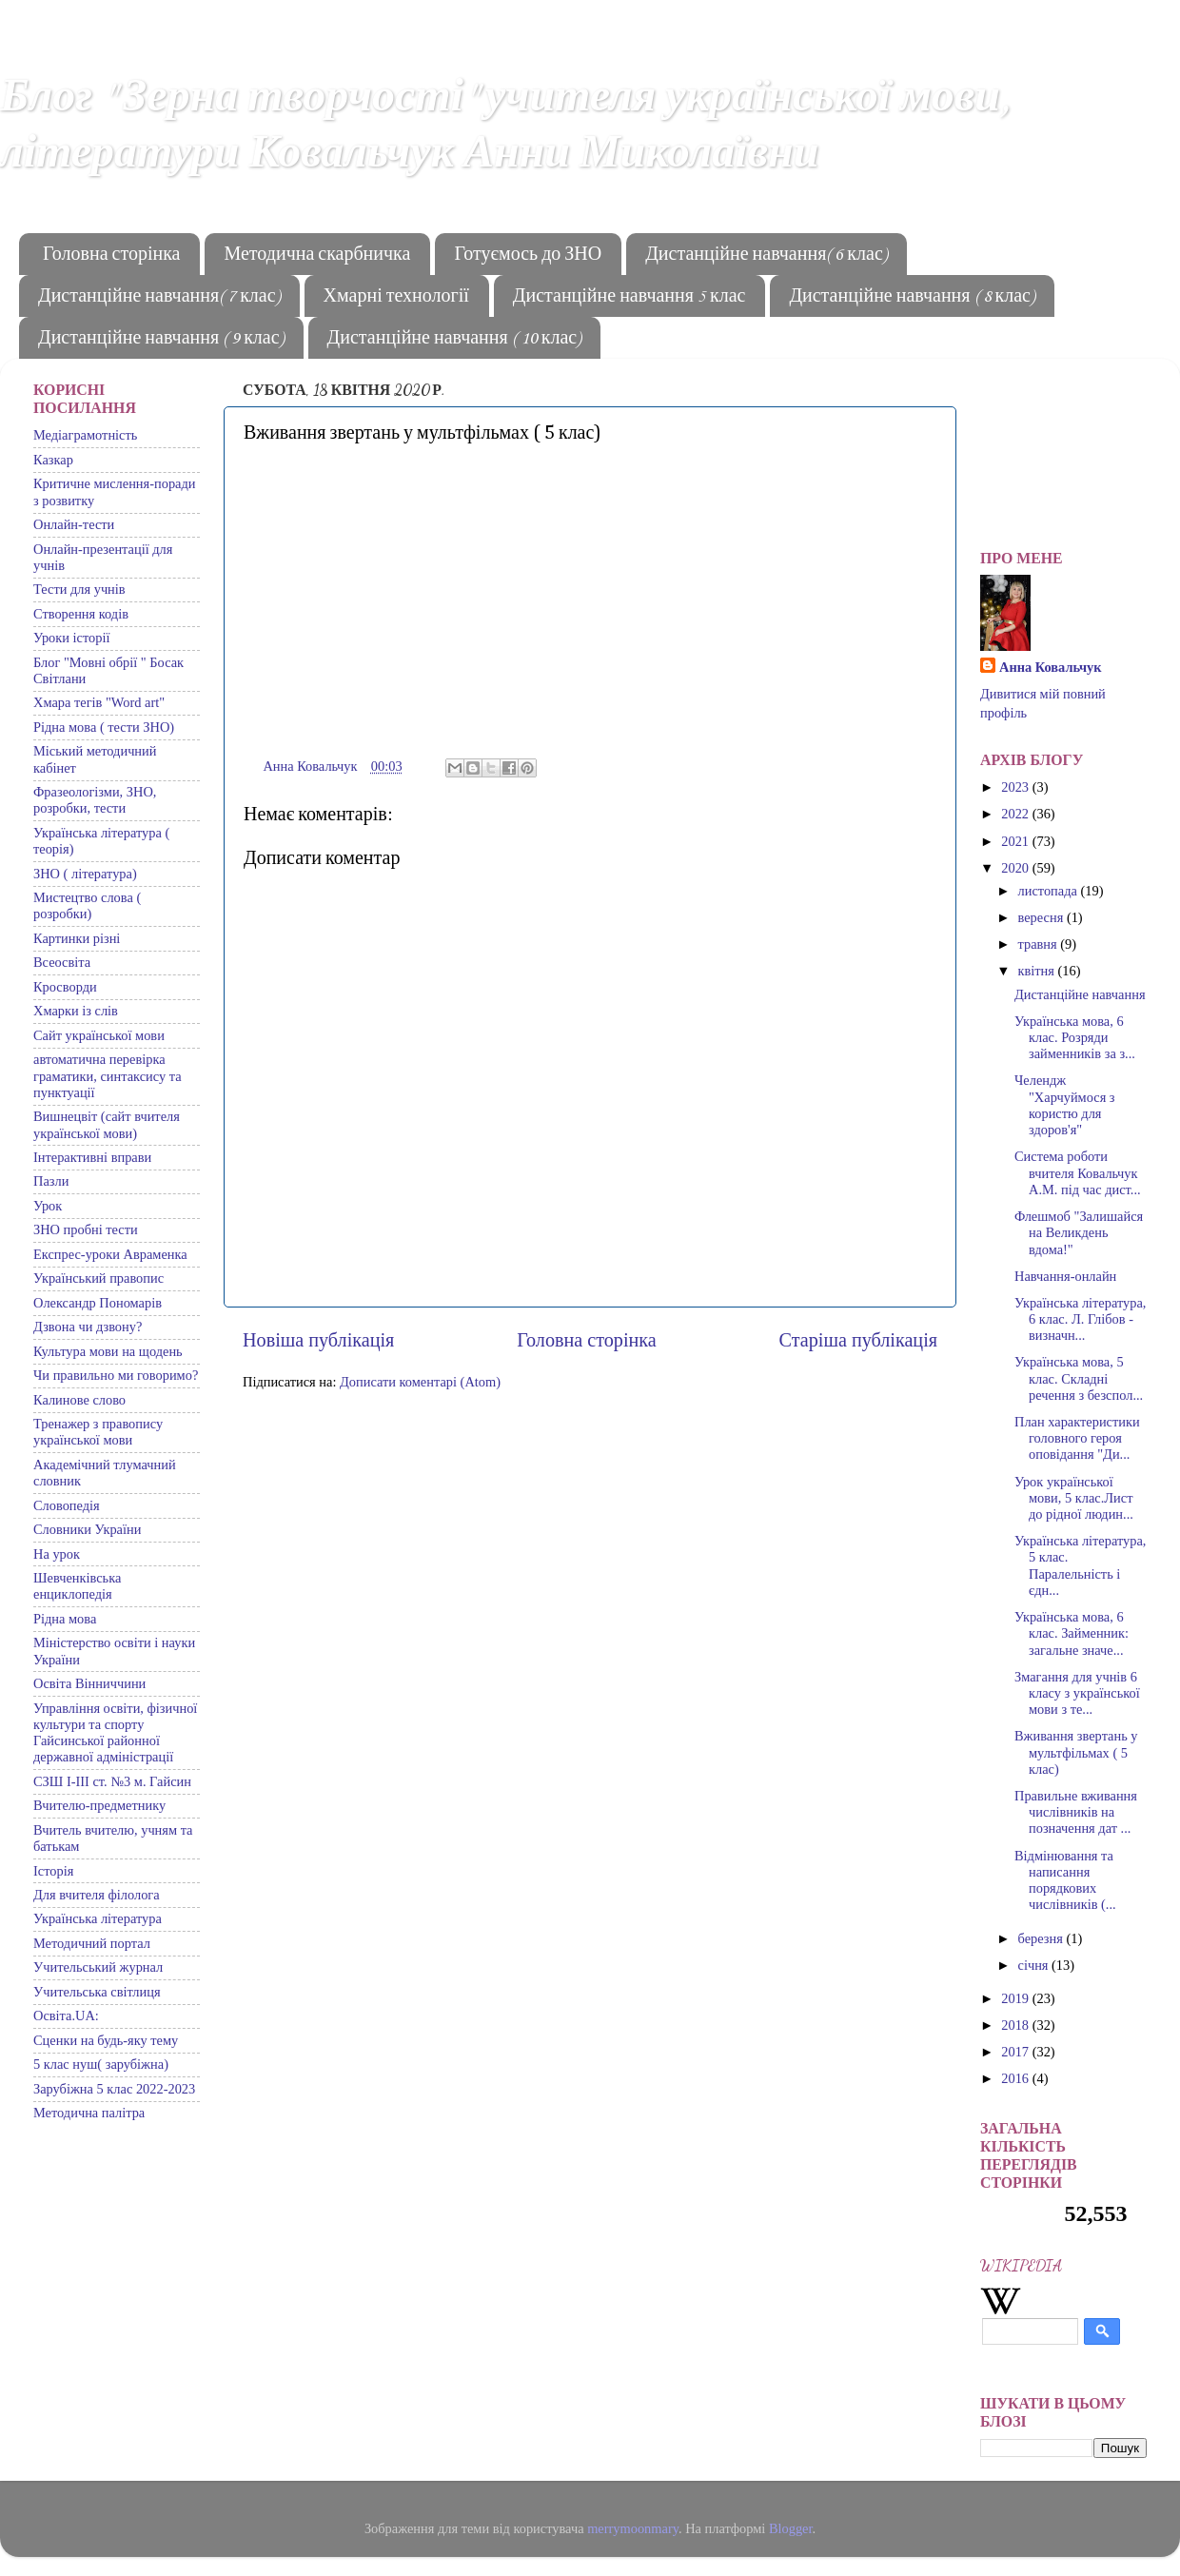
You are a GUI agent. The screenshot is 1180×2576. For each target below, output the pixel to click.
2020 (1016, 867)
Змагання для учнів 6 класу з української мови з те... (1077, 1693)
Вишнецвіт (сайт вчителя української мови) (106, 1124)
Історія (53, 1870)
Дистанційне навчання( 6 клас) (766, 255)
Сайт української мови (99, 1035)
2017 (1016, 2051)
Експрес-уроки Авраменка (110, 1254)
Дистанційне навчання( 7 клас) (159, 296)
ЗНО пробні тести (85, 1229)
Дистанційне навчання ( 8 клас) (911, 296)
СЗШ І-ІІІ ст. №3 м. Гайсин (112, 1781)
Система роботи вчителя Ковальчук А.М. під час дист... (1077, 1173)
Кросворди (65, 986)
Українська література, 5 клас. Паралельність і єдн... (1080, 1565)
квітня (1038, 970)
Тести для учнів (79, 589)
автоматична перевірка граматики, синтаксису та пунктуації (107, 1076)
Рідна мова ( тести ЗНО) (103, 727)
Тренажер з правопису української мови (98, 1431)
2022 (1016, 813)
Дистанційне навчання (1080, 994)
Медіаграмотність (85, 434)
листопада (1049, 890)
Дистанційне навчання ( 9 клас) (161, 338)
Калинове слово (79, 1399)
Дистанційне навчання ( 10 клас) (454, 338)
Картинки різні (76, 938)
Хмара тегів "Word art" (99, 702)
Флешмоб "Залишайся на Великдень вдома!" (1078, 1233)
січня (1035, 1965)
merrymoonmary (632, 2528)
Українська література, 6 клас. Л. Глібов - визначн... (1080, 1319)
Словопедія (66, 1505)
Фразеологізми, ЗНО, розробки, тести (94, 800)
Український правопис (98, 1278)
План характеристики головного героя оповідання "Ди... (1077, 1438)
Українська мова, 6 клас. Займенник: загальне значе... (1071, 1633)
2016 (1016, 2078)
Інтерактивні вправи (92, 1157)
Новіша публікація (318, 1339)
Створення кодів (80, 613)
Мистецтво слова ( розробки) (87, 905)
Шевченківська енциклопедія (77, 1586)
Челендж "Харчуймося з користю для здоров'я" (1064, 1104)
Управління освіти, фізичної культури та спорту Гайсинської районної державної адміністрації (115, 1733)
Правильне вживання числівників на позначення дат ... (1075, 1812)
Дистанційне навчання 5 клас (629, 296)
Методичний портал (91, 1943)
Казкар (53, 459)
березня (1042, 1938)
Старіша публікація (858, 1339)
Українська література (97, 1918)
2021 (1016, 841)
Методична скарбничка (317, 255)
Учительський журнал (98, 1967)
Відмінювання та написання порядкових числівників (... (1065, 1880)
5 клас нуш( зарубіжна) (100, 2064)
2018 (1016, 2025)
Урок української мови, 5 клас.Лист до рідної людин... (1073, 1498)
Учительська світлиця (97, 1991)
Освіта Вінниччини (89, 1683)
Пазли (51, 1181)
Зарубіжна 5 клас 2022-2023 (114, 2088)
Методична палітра (89, 2112)
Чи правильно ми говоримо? (115, 1375)
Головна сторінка (111, 255)
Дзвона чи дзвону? (87, 1326)
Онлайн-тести (73, 524)
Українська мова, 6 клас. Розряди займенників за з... (1074, 1037)
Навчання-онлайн (1065, 1276)
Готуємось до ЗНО (527, 255)
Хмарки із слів (75, 1010)
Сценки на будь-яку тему (105, 2040)
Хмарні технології (396, 296)
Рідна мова (64, 1618)
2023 (1016, 787)
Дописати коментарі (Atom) (420, 1381)
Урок (47, 1205)
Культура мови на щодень (108, 1351)
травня (1039, 944)
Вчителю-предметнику (99, 1805)
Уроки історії (71, 637)
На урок (56, 1554)
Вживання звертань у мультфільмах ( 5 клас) (1076, 1752)
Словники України (87, 1529)
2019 (1016, 1998)
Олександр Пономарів (97, 1302)
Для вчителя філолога (96, 1894)
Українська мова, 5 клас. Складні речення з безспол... (1078, 1378)
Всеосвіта (61, 962)
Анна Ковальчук (1050, 667)
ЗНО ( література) (85, 873)
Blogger (791, 2528)
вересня (1042, 917)
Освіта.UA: (66, 2015)
